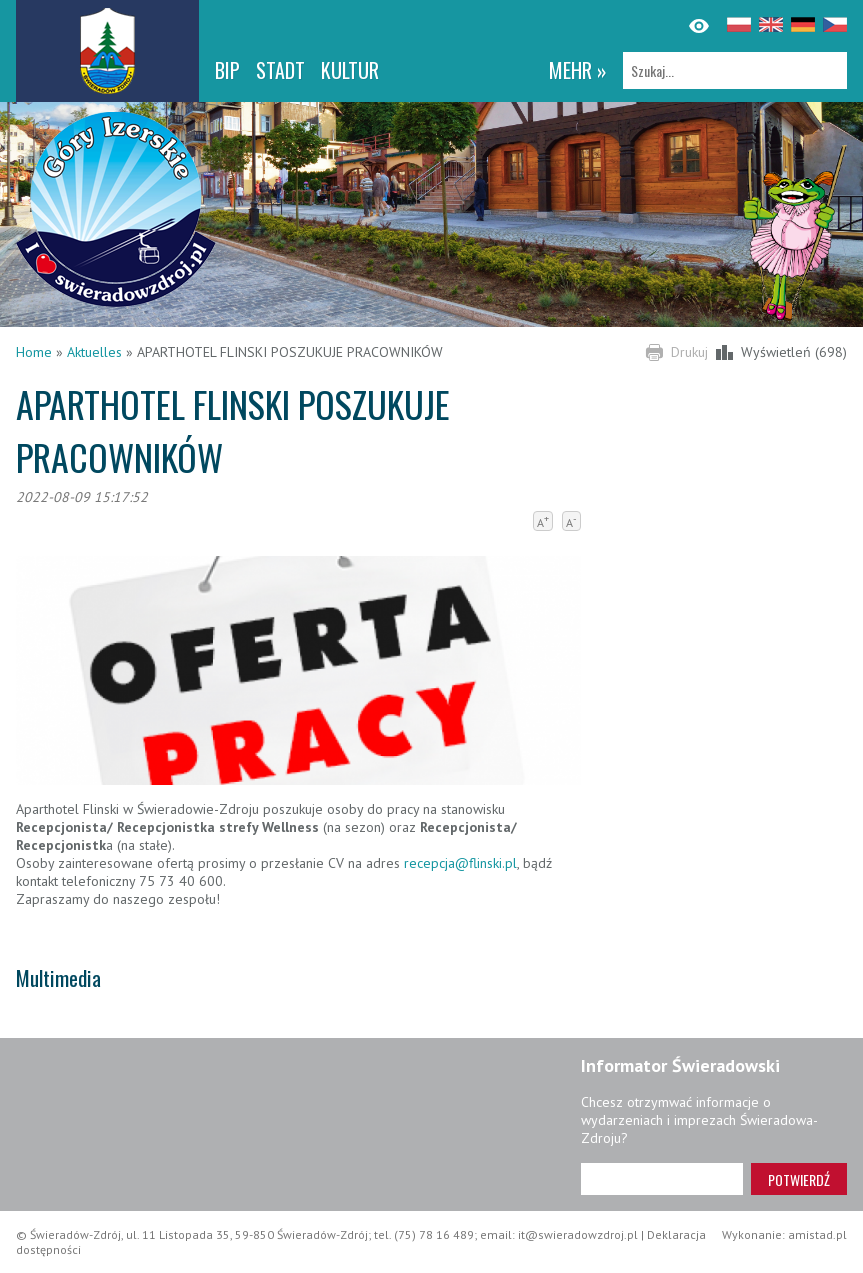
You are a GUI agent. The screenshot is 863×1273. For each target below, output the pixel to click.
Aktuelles (94, 352)
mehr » (578, 70)
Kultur (350, 70)
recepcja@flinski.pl (460, 863)
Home (34, 352)
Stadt (280, 70)
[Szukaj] (735, 70)
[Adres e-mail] (662, 1179)
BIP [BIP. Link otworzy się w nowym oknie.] (227, 70)
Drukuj (689, 352)
